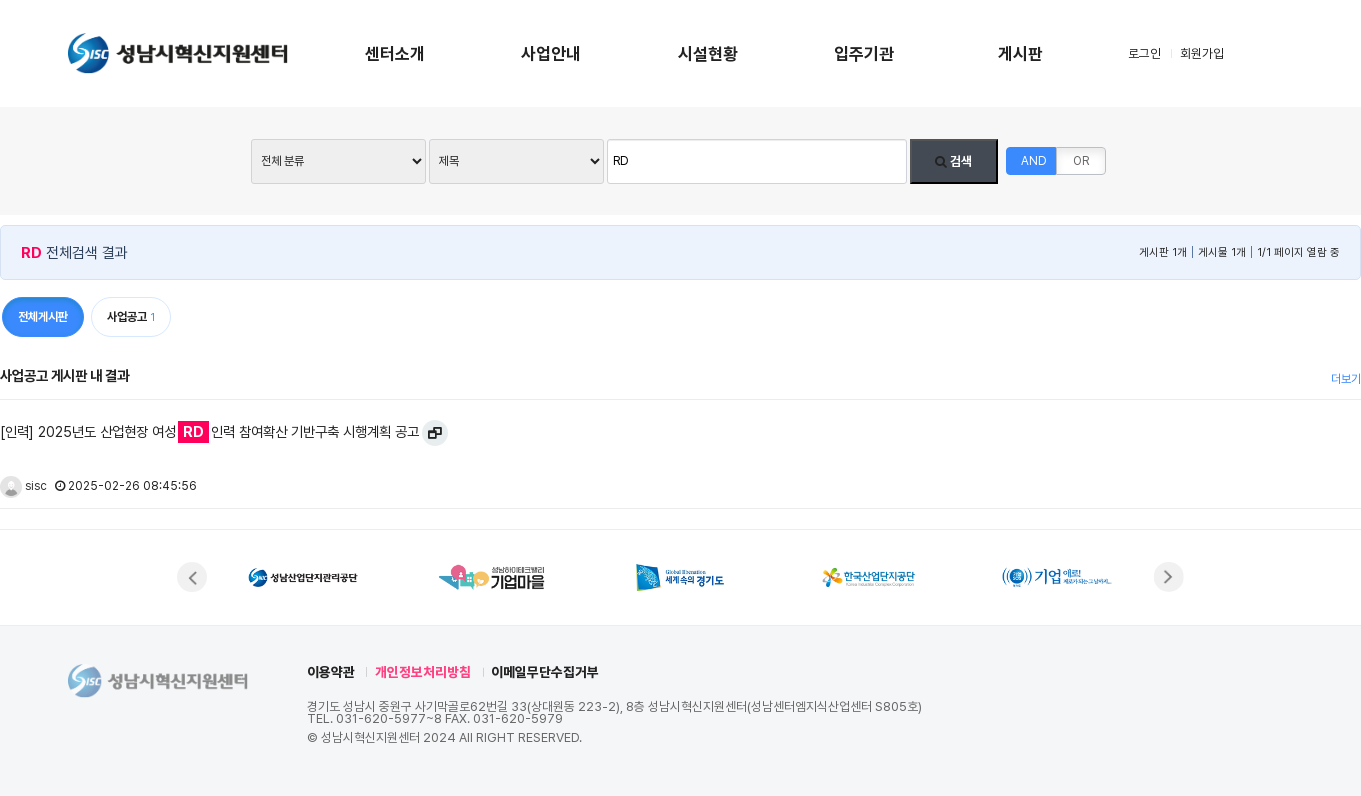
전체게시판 (43, 317)
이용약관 (331, 672)
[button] (192, 578)
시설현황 (708, 54)
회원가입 (1202, 53)
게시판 (1020, 54)
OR (1081, 161)
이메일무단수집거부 (545, 672)
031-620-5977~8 (389, 718)
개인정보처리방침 (423, 672)
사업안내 (551, 54)
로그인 (1144, 53)
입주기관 (864, 54)
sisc (23, 486)
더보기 (1346, 379)
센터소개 (395, 54)
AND (1034, 161)
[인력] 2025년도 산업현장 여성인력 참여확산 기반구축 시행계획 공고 (209, 432)
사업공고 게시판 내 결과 (64, 375)
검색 (953, 161)
